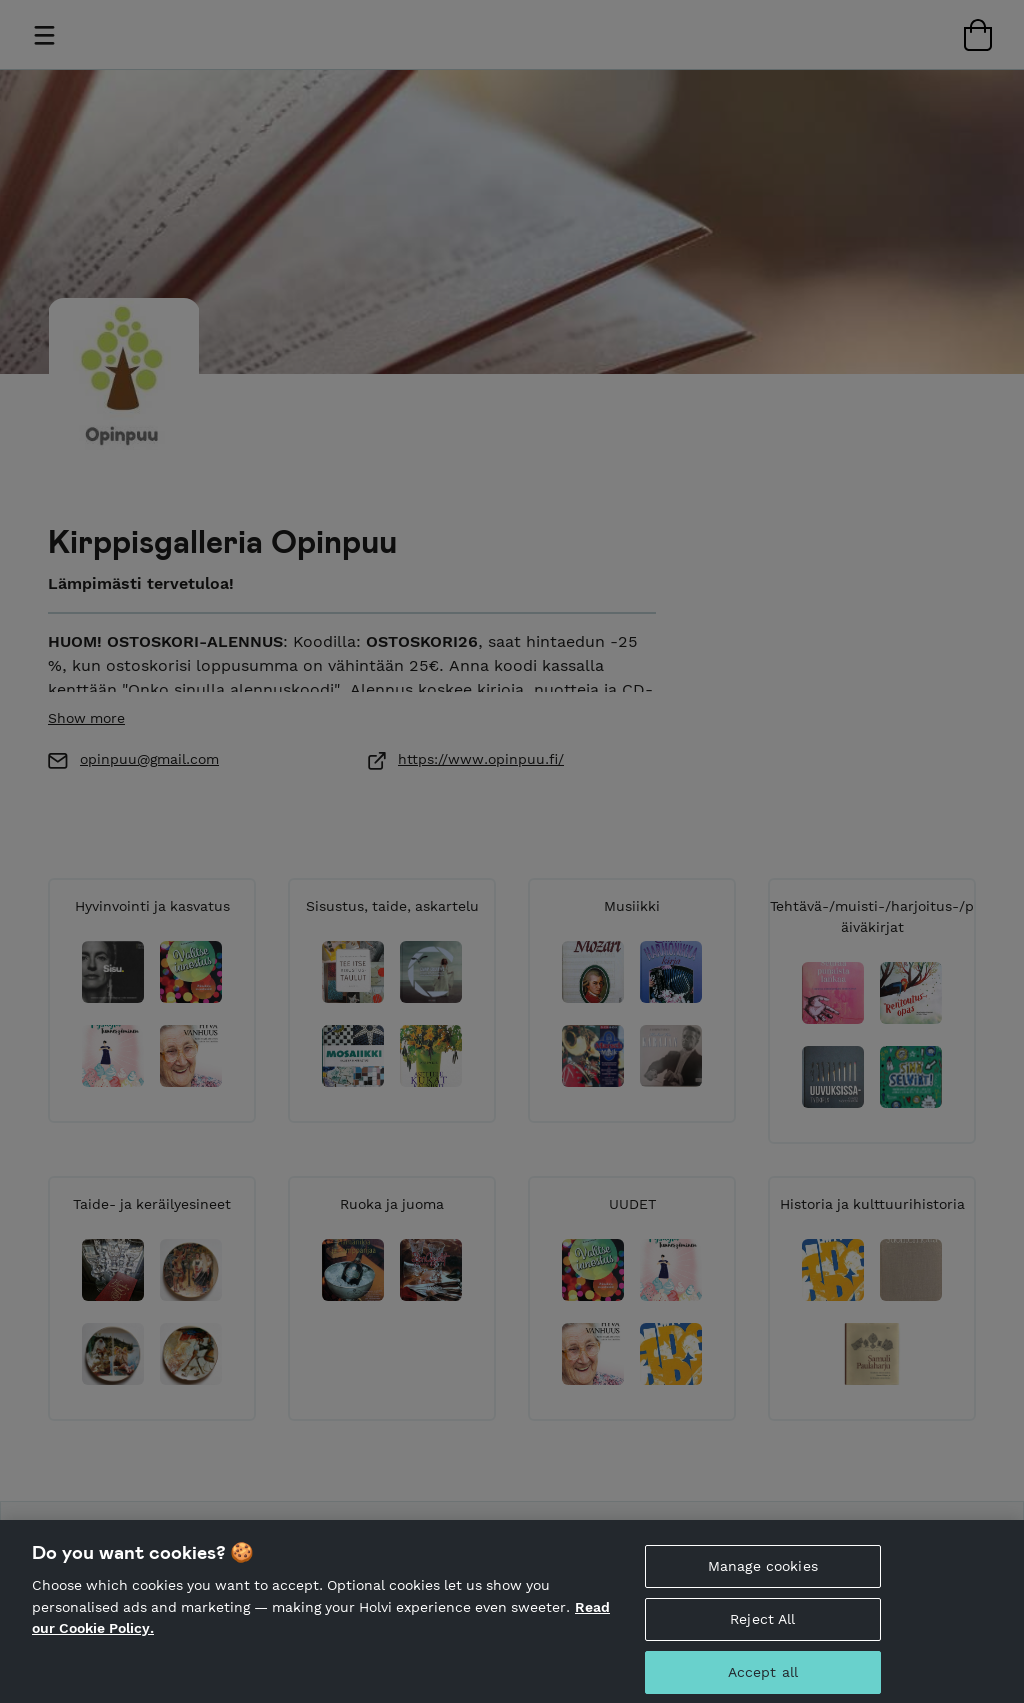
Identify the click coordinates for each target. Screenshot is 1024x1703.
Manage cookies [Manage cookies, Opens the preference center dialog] (763, 1578)
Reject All (762, 1631)
